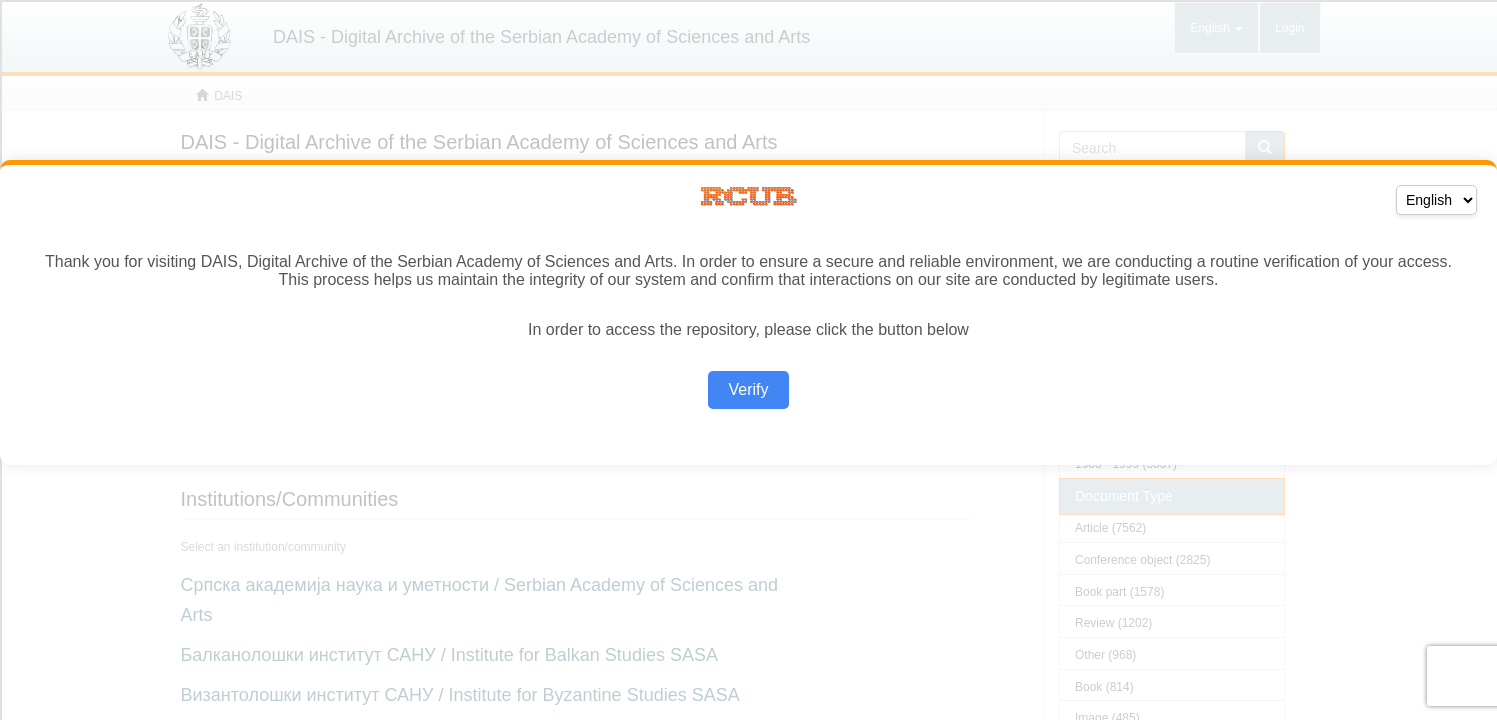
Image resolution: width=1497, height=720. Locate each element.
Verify (748, 389)
